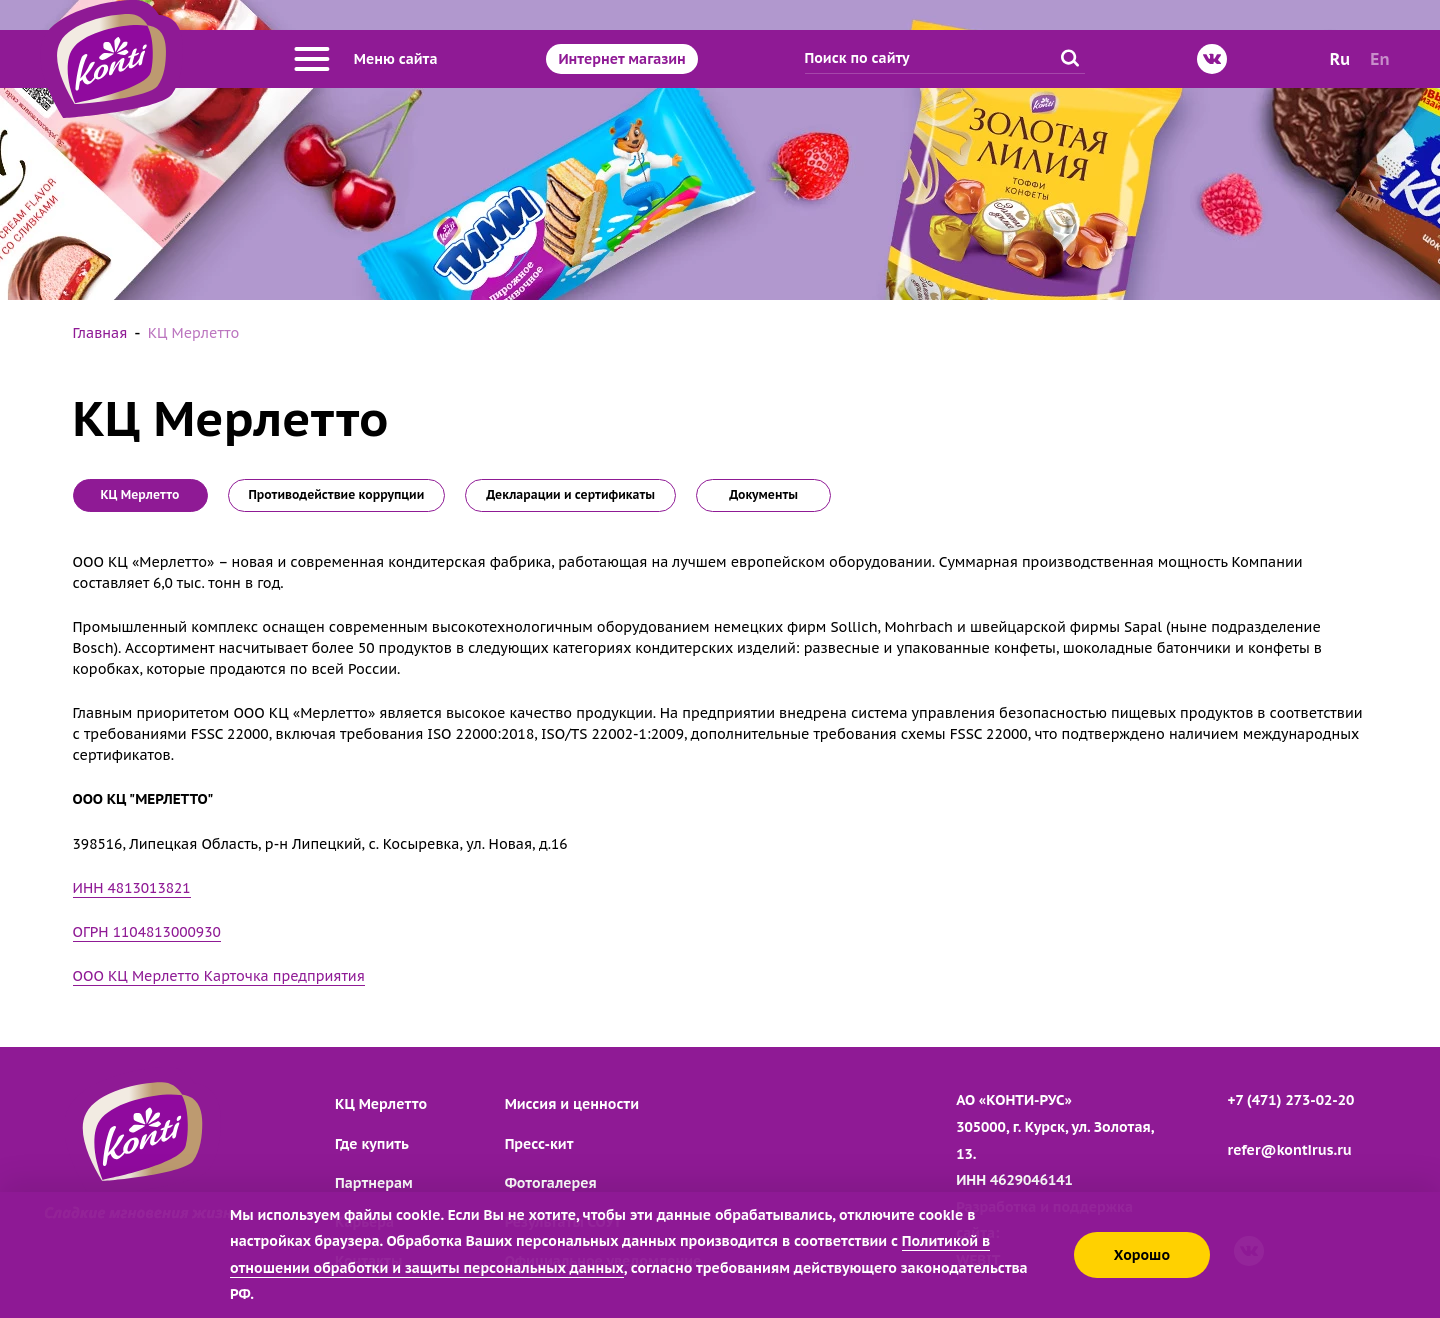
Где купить (372, 1144)
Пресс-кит (539, 1144)
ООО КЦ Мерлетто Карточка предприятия (219, 976)
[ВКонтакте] (1212, 59)
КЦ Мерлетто (381, 1104)
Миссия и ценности (572, 1104)
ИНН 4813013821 (132, 888)
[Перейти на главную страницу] (111, 59)
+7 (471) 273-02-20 (1291, 1100)
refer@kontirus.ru (1290, 1150)
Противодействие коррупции (337, 494)
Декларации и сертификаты (570, 494)
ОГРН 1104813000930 (147, 932)
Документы (763, 494)
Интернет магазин (621, 59)
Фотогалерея (551, 1183)
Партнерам (374, 1183)
